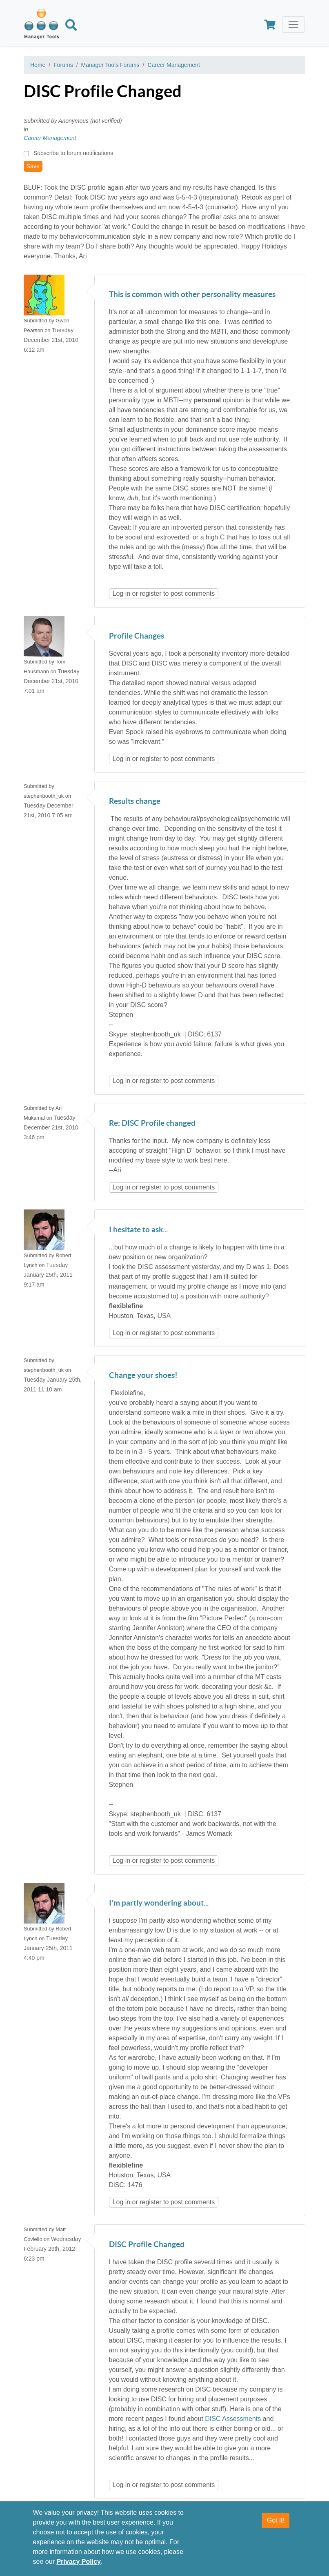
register (150, 593)
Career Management (173, 65)
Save (33, 166)
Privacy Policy (78, 2561)
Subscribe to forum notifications (73, 153)
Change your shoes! (143, 1376)
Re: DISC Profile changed (152, 1123)
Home (37, 65)
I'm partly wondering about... (159, 1903)
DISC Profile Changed (147, 2245)
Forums (63, 65)
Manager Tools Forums (110, 65)
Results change (134, 801)
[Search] (71, 26)
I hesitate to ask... (138, 1230)
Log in (122, 593)
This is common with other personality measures (192, 295)
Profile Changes (136, 636)
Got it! (276, 2520)
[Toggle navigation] (293, 24)
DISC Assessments (233, 2418)
